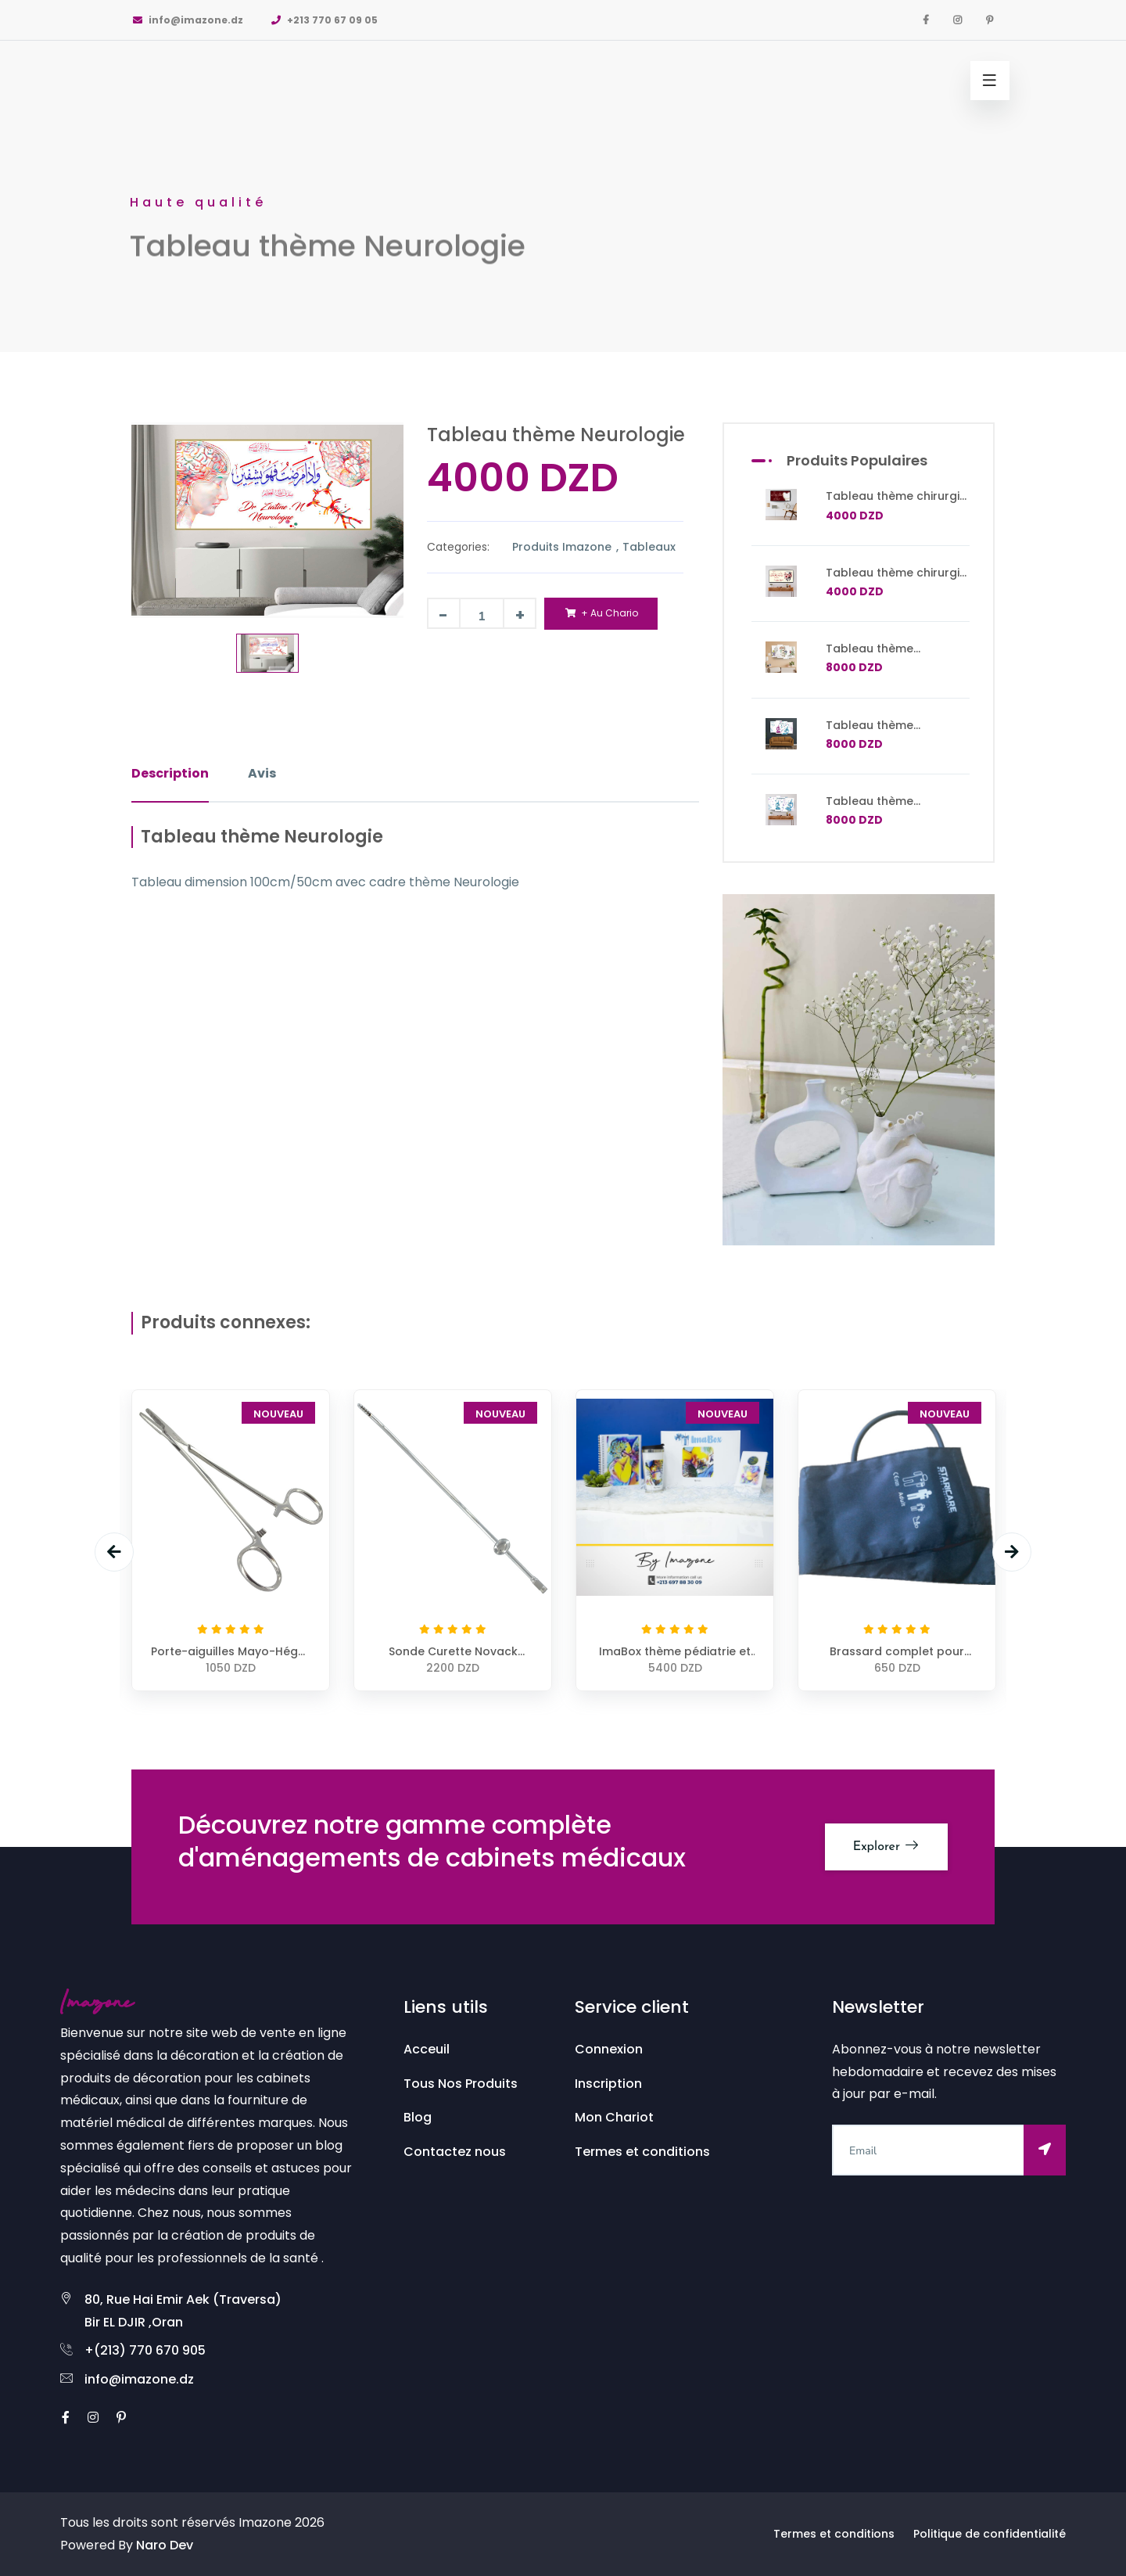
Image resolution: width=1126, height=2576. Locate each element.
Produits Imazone (563, 547)
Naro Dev (164, 2545)
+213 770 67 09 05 (324, 20)
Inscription (608, 2084)
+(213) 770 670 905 (145, 2350)
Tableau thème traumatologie (869, 655)
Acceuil (426, 2049)
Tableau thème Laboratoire (869, 732)
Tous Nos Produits (460, 2084)
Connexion (609, 2049)
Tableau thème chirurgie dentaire (896, 503)
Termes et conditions (642, 2152)
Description (170, 773)
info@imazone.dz (187, 20)
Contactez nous (454, 2152)
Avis (262, 773)
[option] (563, 176)
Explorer (886, 1845)
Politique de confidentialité (989, 2534)
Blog (417, 2117)
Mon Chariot (614, 2117)
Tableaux (649, 547)
